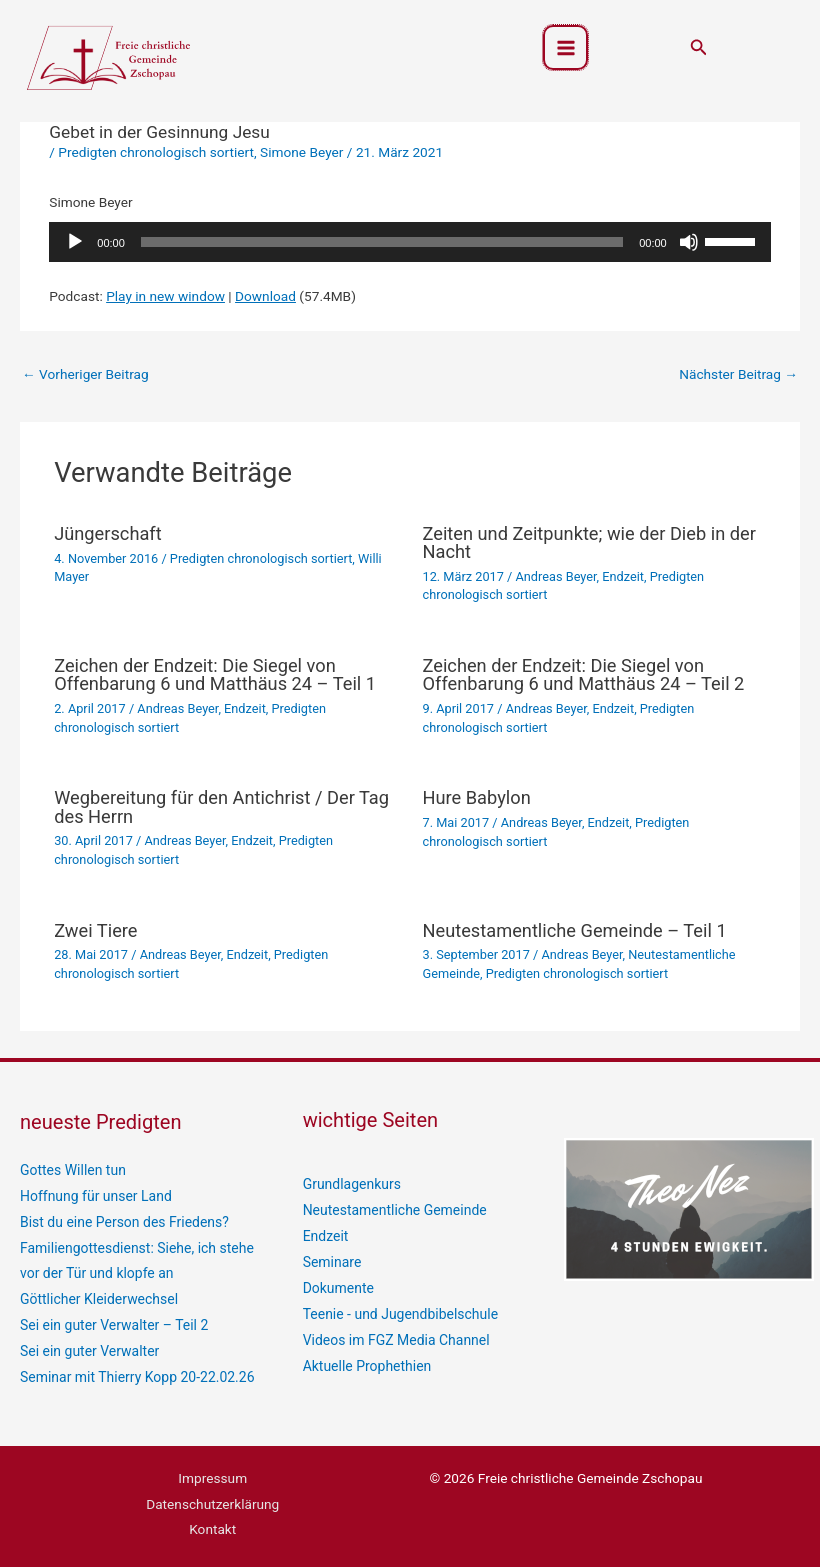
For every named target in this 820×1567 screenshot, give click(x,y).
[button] (699, 48)
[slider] (382, 242)
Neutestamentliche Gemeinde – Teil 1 (575, 930)
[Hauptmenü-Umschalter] (565, 48)
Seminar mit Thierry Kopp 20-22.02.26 (135, 1373)
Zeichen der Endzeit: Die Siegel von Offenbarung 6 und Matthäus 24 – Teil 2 (584, 674)
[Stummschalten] (689, 242)
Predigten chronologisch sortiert (156, 152)
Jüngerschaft (108, 533)
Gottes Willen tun (72, 1170)
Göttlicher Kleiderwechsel (97, 1297)
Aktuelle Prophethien (366, 1362)
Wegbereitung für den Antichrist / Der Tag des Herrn (221, 806)
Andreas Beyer (556, 576)
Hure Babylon (477, 797)
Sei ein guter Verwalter (88, 1347)
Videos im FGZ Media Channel (394, 1336)
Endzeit (623, 576)
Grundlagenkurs (351, 1184)
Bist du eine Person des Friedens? (122, 1220)
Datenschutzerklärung (212, 1499)
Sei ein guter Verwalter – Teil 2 (112, 1322)
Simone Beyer (301, 152)
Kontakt (212, 1524)
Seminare (331, 1260)
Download (265, 296)
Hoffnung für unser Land (94, 1195)
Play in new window (165, 296)
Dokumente (338, 1285)
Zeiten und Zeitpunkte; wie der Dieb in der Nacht (589, 542)
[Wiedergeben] (75, 242)
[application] (409, 242)
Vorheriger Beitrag (85, 374)
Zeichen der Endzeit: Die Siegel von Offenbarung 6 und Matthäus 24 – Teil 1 (215, 674)
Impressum (212, 1473)
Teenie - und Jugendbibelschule (398, 1311)
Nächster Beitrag (738, 374)
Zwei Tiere (95, 930)
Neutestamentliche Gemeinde (393, 1209)
